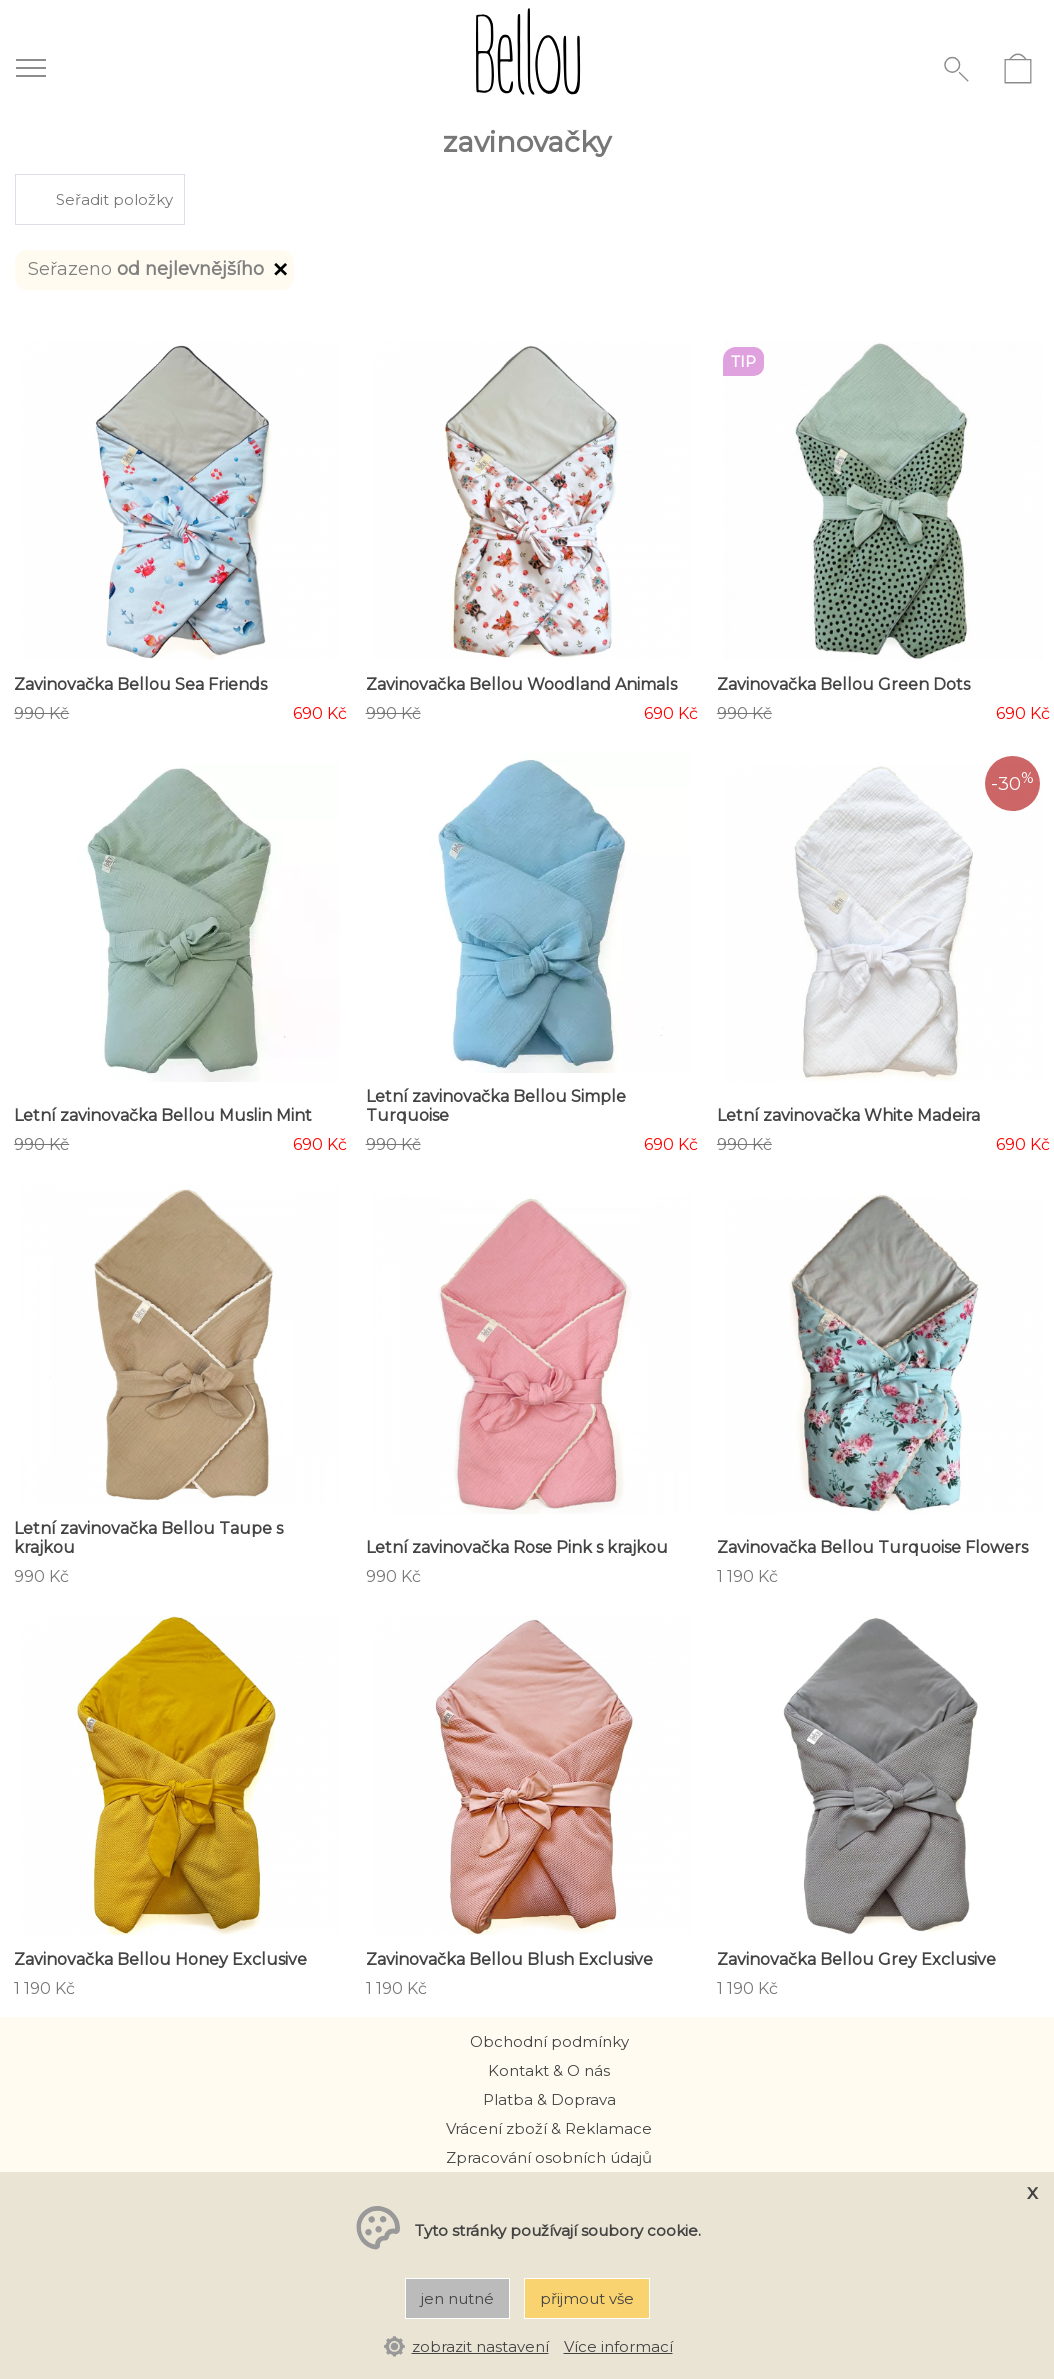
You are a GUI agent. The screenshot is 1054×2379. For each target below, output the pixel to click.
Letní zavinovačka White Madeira (848, 1115)
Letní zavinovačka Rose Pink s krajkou (517, 1547)
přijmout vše (587, 2298)
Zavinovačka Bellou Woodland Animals (521, 684)
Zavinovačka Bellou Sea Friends (140, 684)
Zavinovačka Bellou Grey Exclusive (856, 1959)
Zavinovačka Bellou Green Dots (843, 684)
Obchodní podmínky (549, 2041)
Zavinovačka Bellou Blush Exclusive (509, 1959)
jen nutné (457, 2298)
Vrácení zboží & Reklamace (549, 2128)
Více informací (618, 2346)
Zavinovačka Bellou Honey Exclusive (160, 1959)
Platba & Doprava (549, 2099)
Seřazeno (160, 272)
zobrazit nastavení (480, 2346)
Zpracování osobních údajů (549, 2157)
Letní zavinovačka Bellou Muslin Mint (163, 1115)
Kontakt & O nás (549, 2070)
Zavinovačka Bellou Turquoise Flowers (872, 1547)
